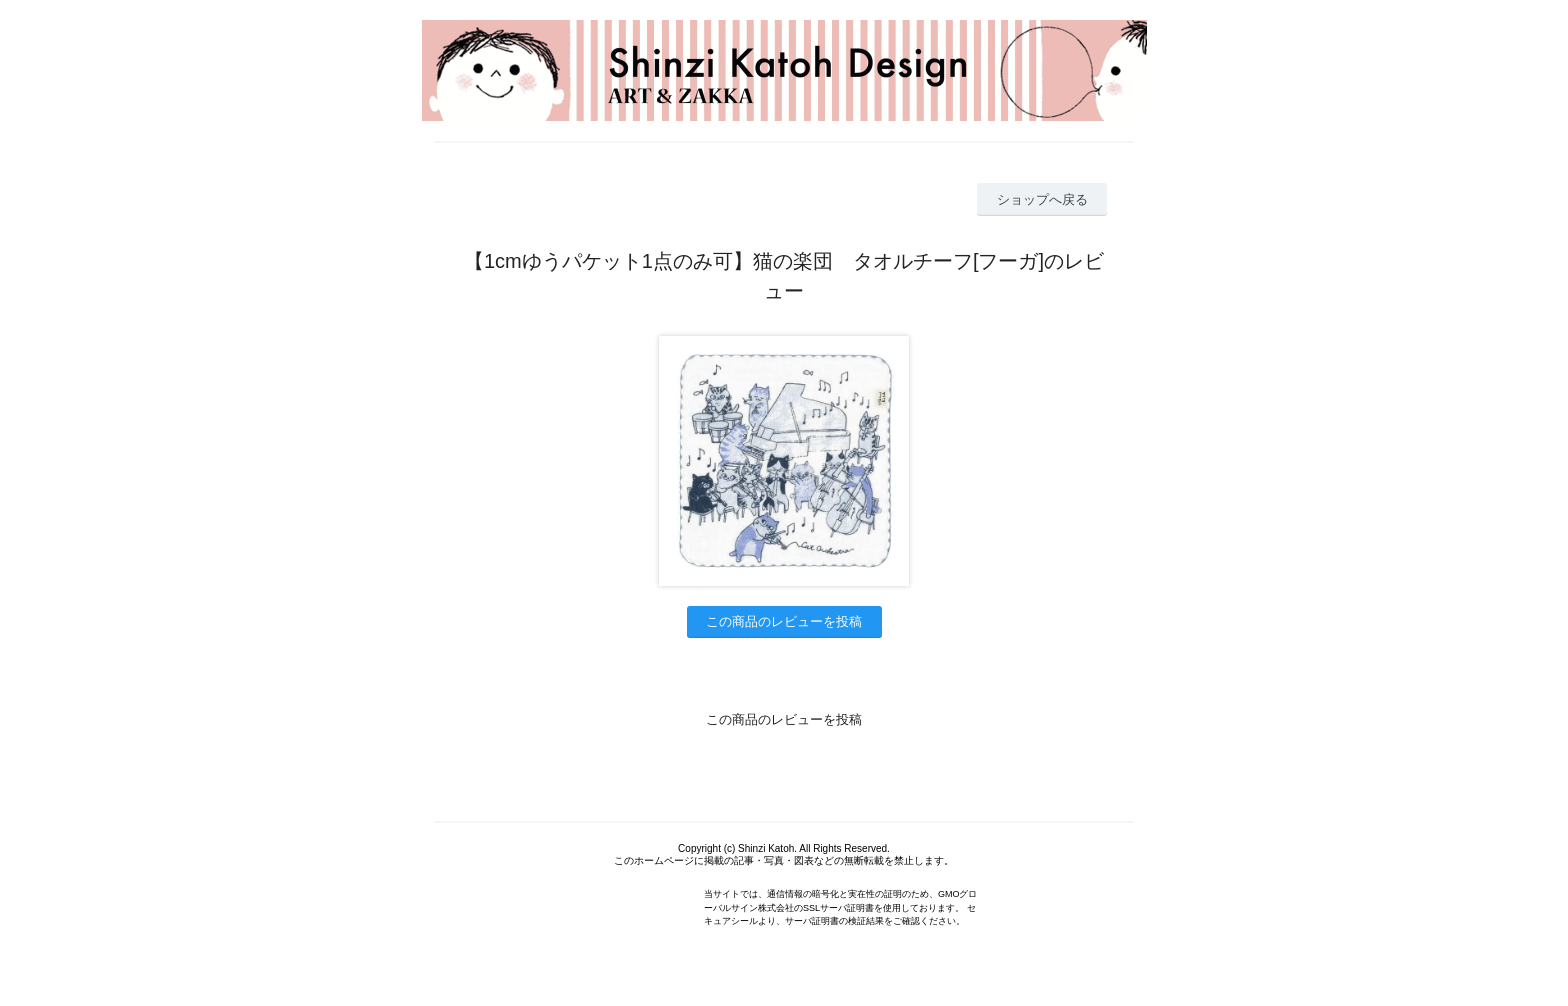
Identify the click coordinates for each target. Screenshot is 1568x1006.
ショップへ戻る (1042, 199)
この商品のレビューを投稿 (784, 621)
